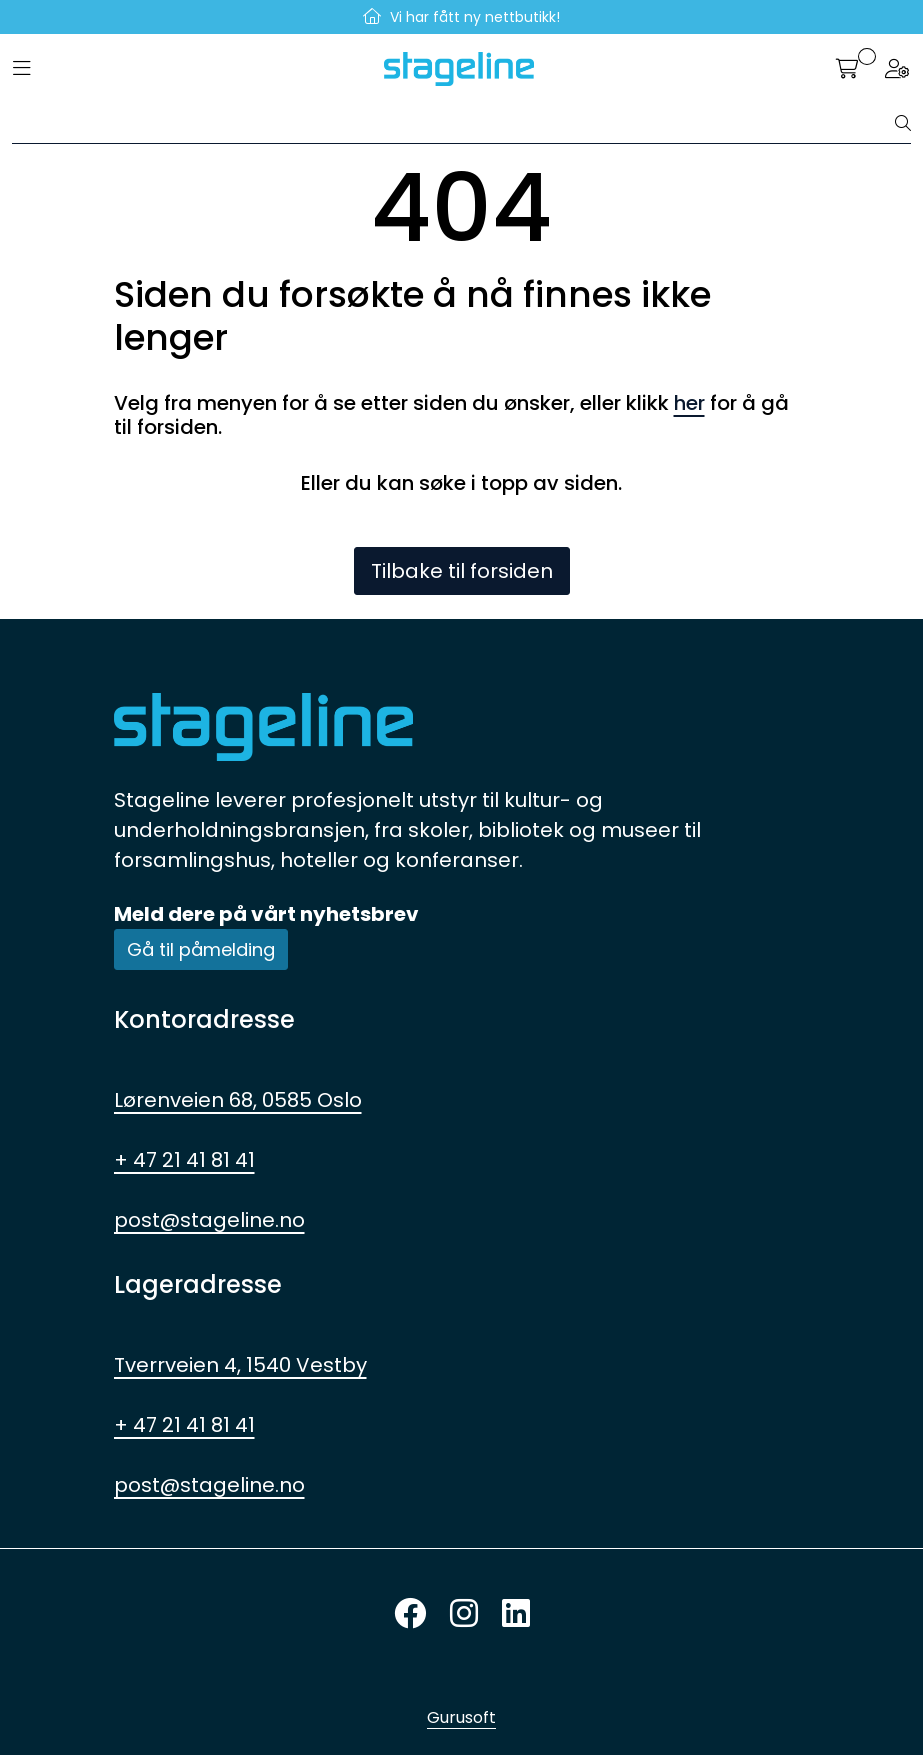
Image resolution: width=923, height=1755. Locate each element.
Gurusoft (461, 1717)
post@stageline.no (209, 1220)
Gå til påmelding (201, 949)
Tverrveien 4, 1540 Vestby (240, 1365)
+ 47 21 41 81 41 (184, 1160)
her (689, 403)
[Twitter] (410, 1614)
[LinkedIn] (516, 1614)
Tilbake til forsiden (462, 571)
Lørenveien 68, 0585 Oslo (238, 1100)
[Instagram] (464, 1614)
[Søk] (454, 124)
